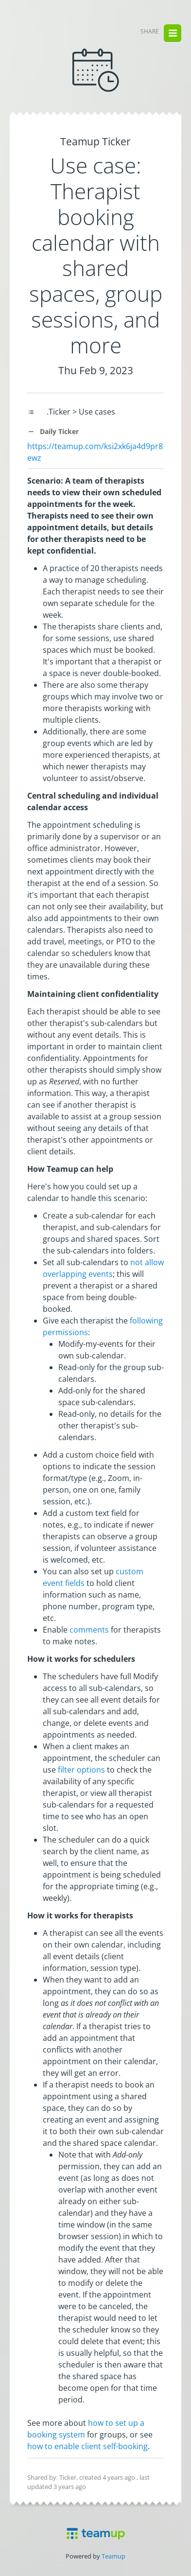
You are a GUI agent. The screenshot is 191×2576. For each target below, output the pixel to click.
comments (89, 1629)
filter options (81, 1769)
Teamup (113, 2556)
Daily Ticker (53, 431)
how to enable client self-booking (87, 2446)
